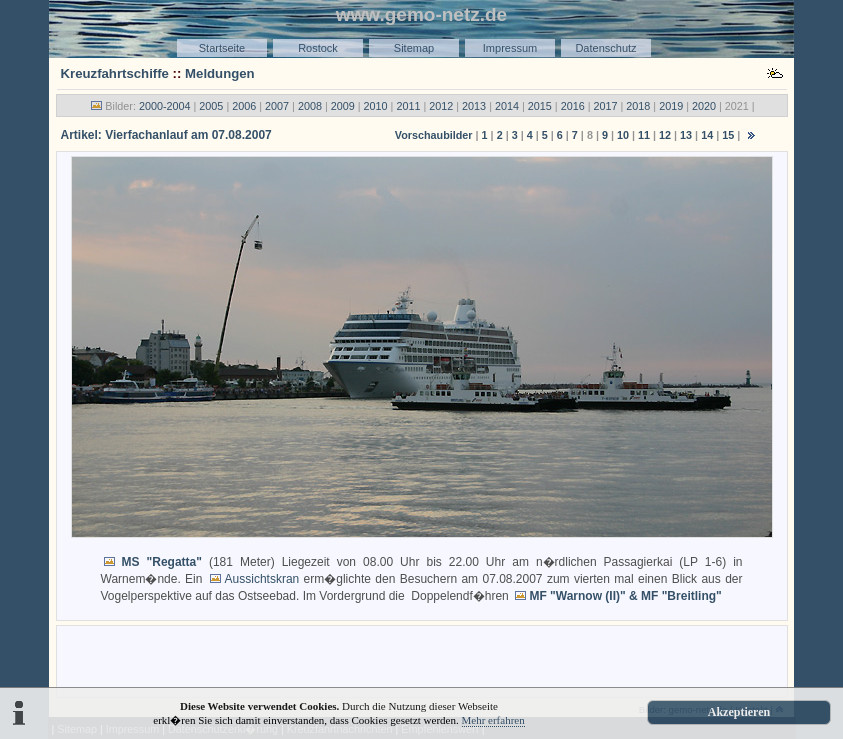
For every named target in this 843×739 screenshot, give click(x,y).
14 (707, 135)
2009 (343, 106)
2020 (704, 106)
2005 (211, 106)
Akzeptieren (739, 712)
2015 (540, 106)
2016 (573, 106)
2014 (507, 106)
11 (644, 135)
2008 (310, 106)
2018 (638, 106)
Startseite (222, 48)
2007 (277, 106)
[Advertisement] (422, 660)
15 (728, 135)
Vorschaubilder (434, 135)
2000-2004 (165, 106)
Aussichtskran (262, 579)
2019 (671, 106)
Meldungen (220, 73)
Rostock (318, 48)
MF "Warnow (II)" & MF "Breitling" (625, 596)
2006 (244, 106)
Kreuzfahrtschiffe (115, 73)
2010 (376, 106)
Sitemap (414, 48)
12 (665, 135)
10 (623, 135)
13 (686, 135)
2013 (474, 106)
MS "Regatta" (162, 562)
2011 (408, 106)
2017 (605, 106)
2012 (441, 106)
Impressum (510, 48)
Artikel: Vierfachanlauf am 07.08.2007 (166, 135)
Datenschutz (605, 48)
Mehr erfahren (493, 720)
